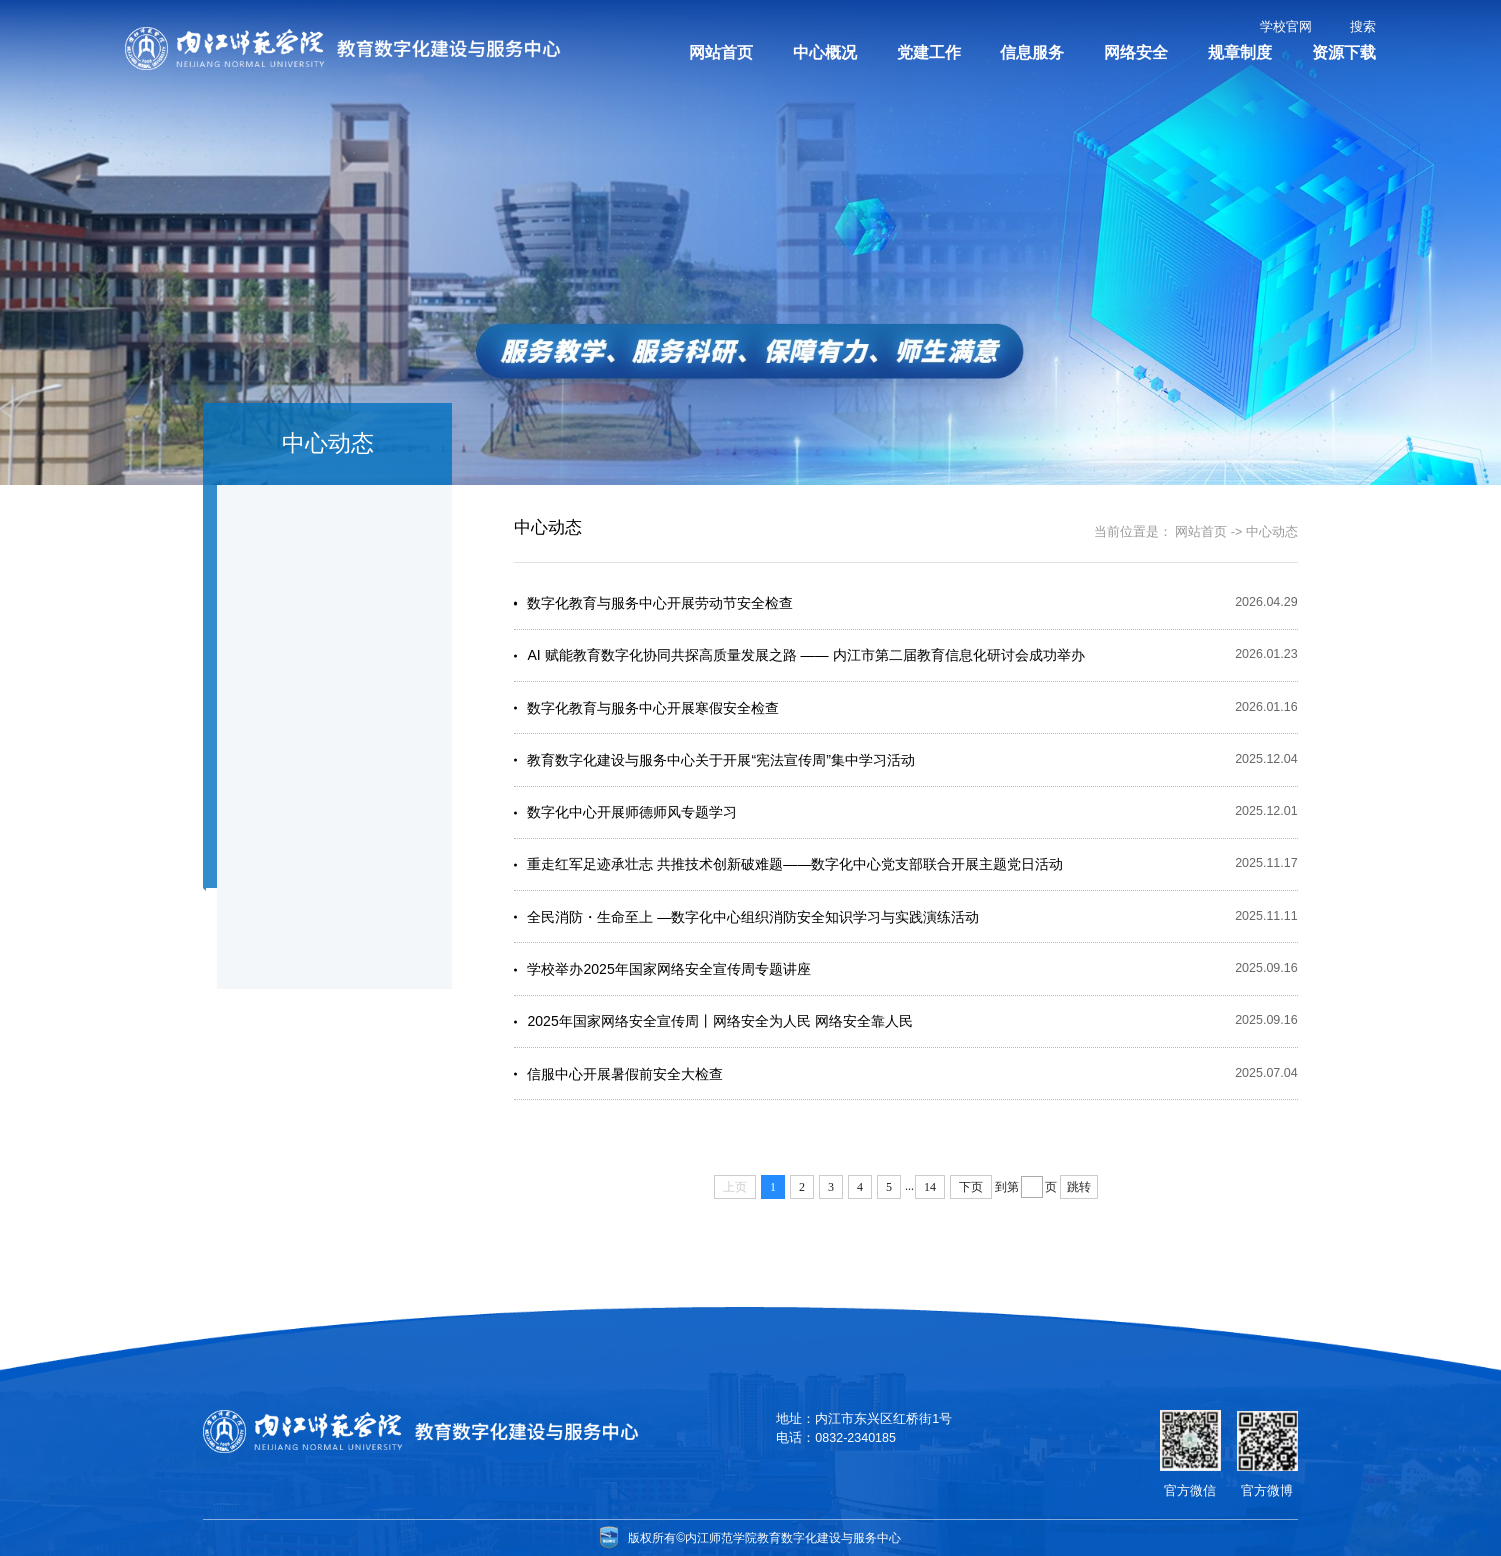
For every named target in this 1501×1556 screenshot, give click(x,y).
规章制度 (1240, 52)
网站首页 (721, 52)
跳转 (1079, 1188)
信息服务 (1032, 52)
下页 (971, 1188)
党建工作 (929, 52)
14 (930, 1188)
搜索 (1363, 27)
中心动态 (1272, 532)
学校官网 (1286, 27)
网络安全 (1136, 52)
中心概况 (825, 52)
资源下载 (1344, 52)
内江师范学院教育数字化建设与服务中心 (795, 1537)
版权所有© (647, 1537)
